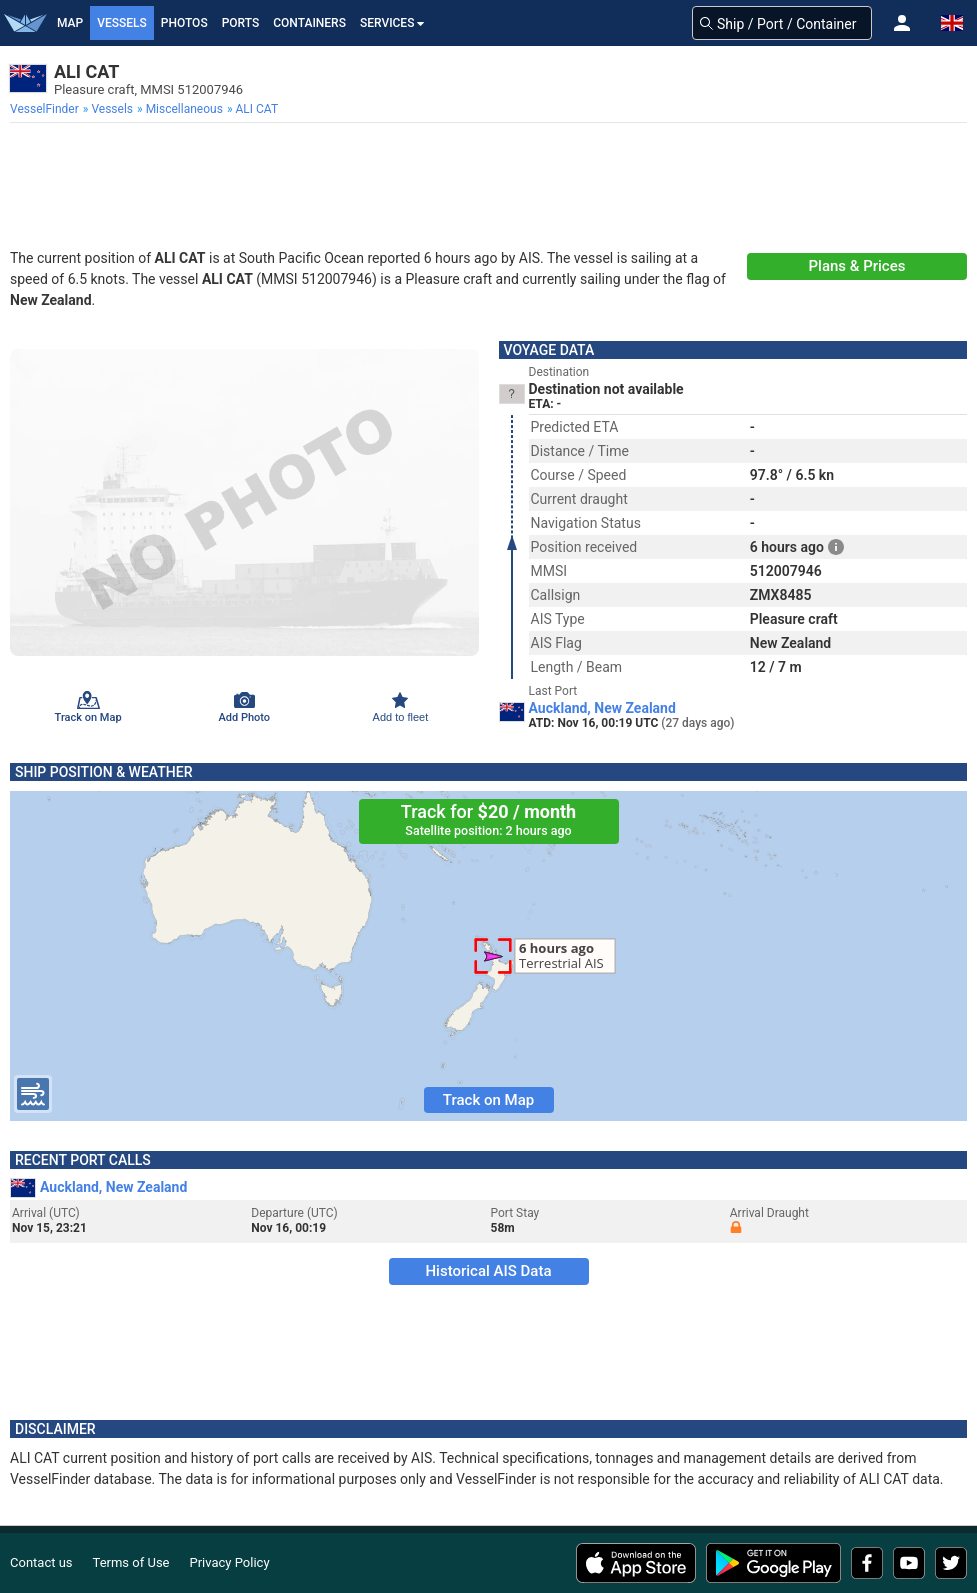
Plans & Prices (857, 266)
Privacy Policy (230, 1562)
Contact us (41, 1562)
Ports (241, 23)
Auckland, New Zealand (602, 708)
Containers (309, 23)
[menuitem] (46, 109)
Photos (184, 23)
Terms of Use (131, 1562)
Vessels (122, 23)
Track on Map (488, 1100)
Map (70, 23)
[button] (902, 23)
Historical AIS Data (488, 1271)
